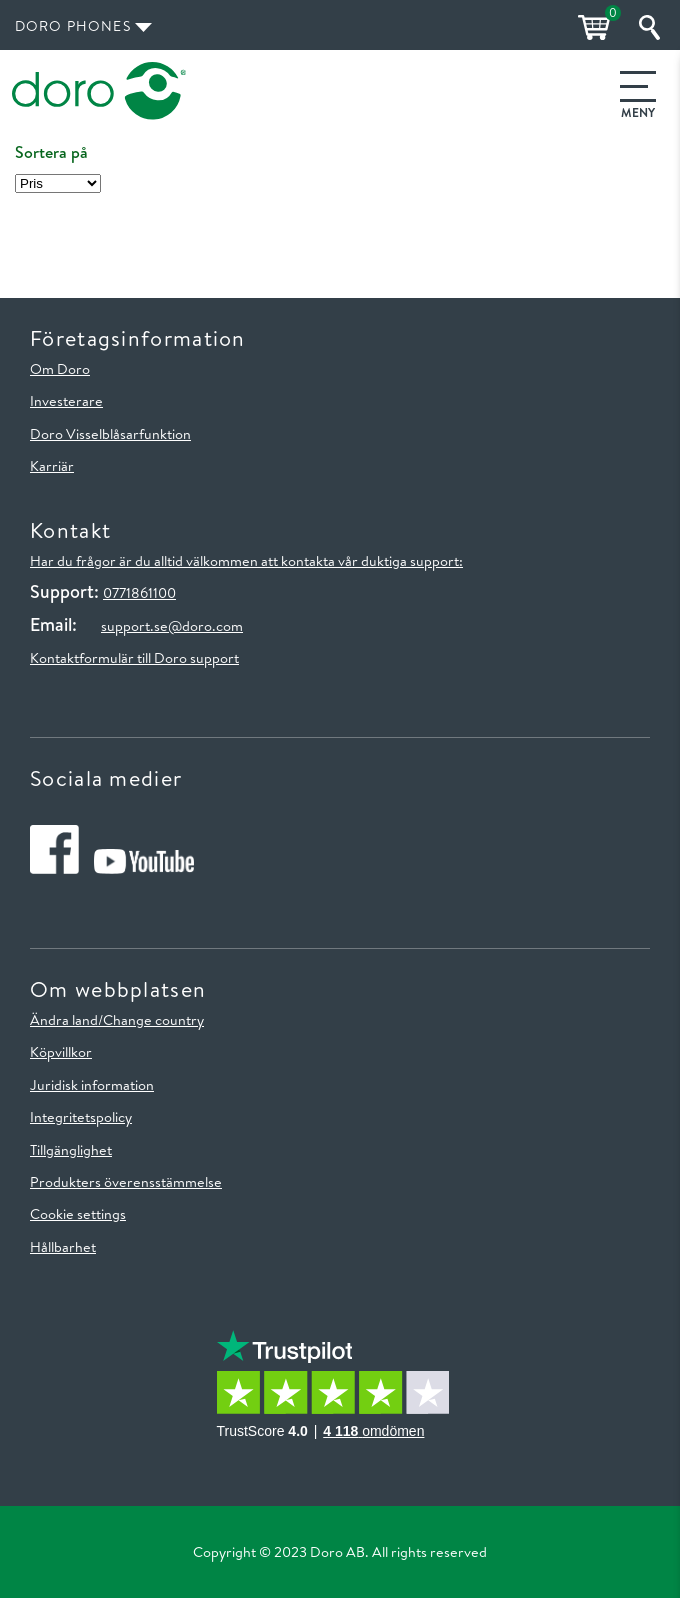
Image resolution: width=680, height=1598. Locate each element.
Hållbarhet (63, 1247)
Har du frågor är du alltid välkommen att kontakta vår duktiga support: (246, 561)
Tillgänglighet (71, 1150)
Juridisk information (92, 1085)
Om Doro (60, 369)
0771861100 (139, 593)
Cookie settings (78, 1214)
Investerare (66, 401)
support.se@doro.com (172, 626)
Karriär (52, 466)
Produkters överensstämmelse (126, 1182)
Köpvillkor (61, 1052)
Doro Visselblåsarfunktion (110, 434)
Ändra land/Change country (117, 1020)
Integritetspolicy (81, 1117)
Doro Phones (73, 26)
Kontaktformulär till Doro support (134, 658)
